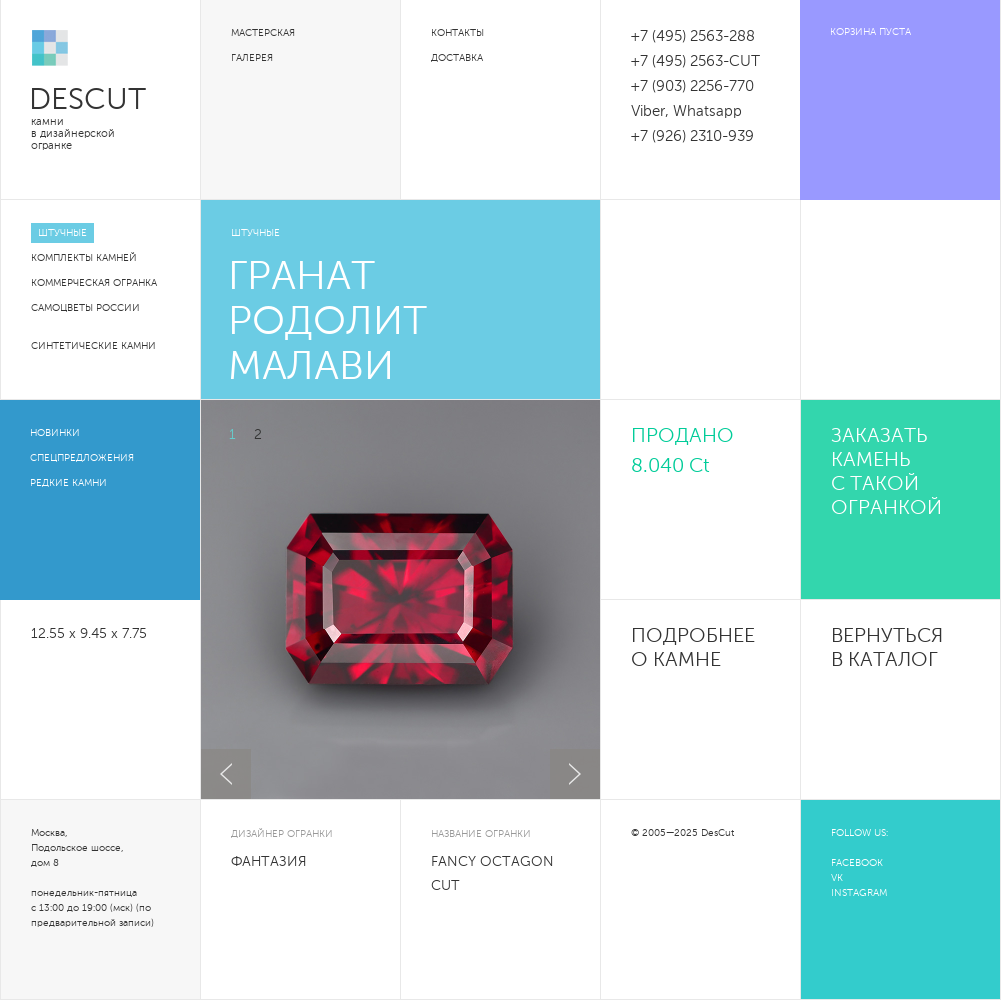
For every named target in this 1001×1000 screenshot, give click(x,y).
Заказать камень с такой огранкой (886, 473)
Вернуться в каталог (887, 649)
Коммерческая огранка (94, 283)
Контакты (457, 33)
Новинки (55, 433)
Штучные (62, 233)
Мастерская (263, 33)
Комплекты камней (84, 258)
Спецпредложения (82, 458)
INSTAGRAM (859, 893)
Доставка (457, 58)
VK (837, 878)
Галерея (252, 58)
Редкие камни (68, 483)
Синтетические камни (93, 346)
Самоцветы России (85, 308)
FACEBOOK (857, 863)
